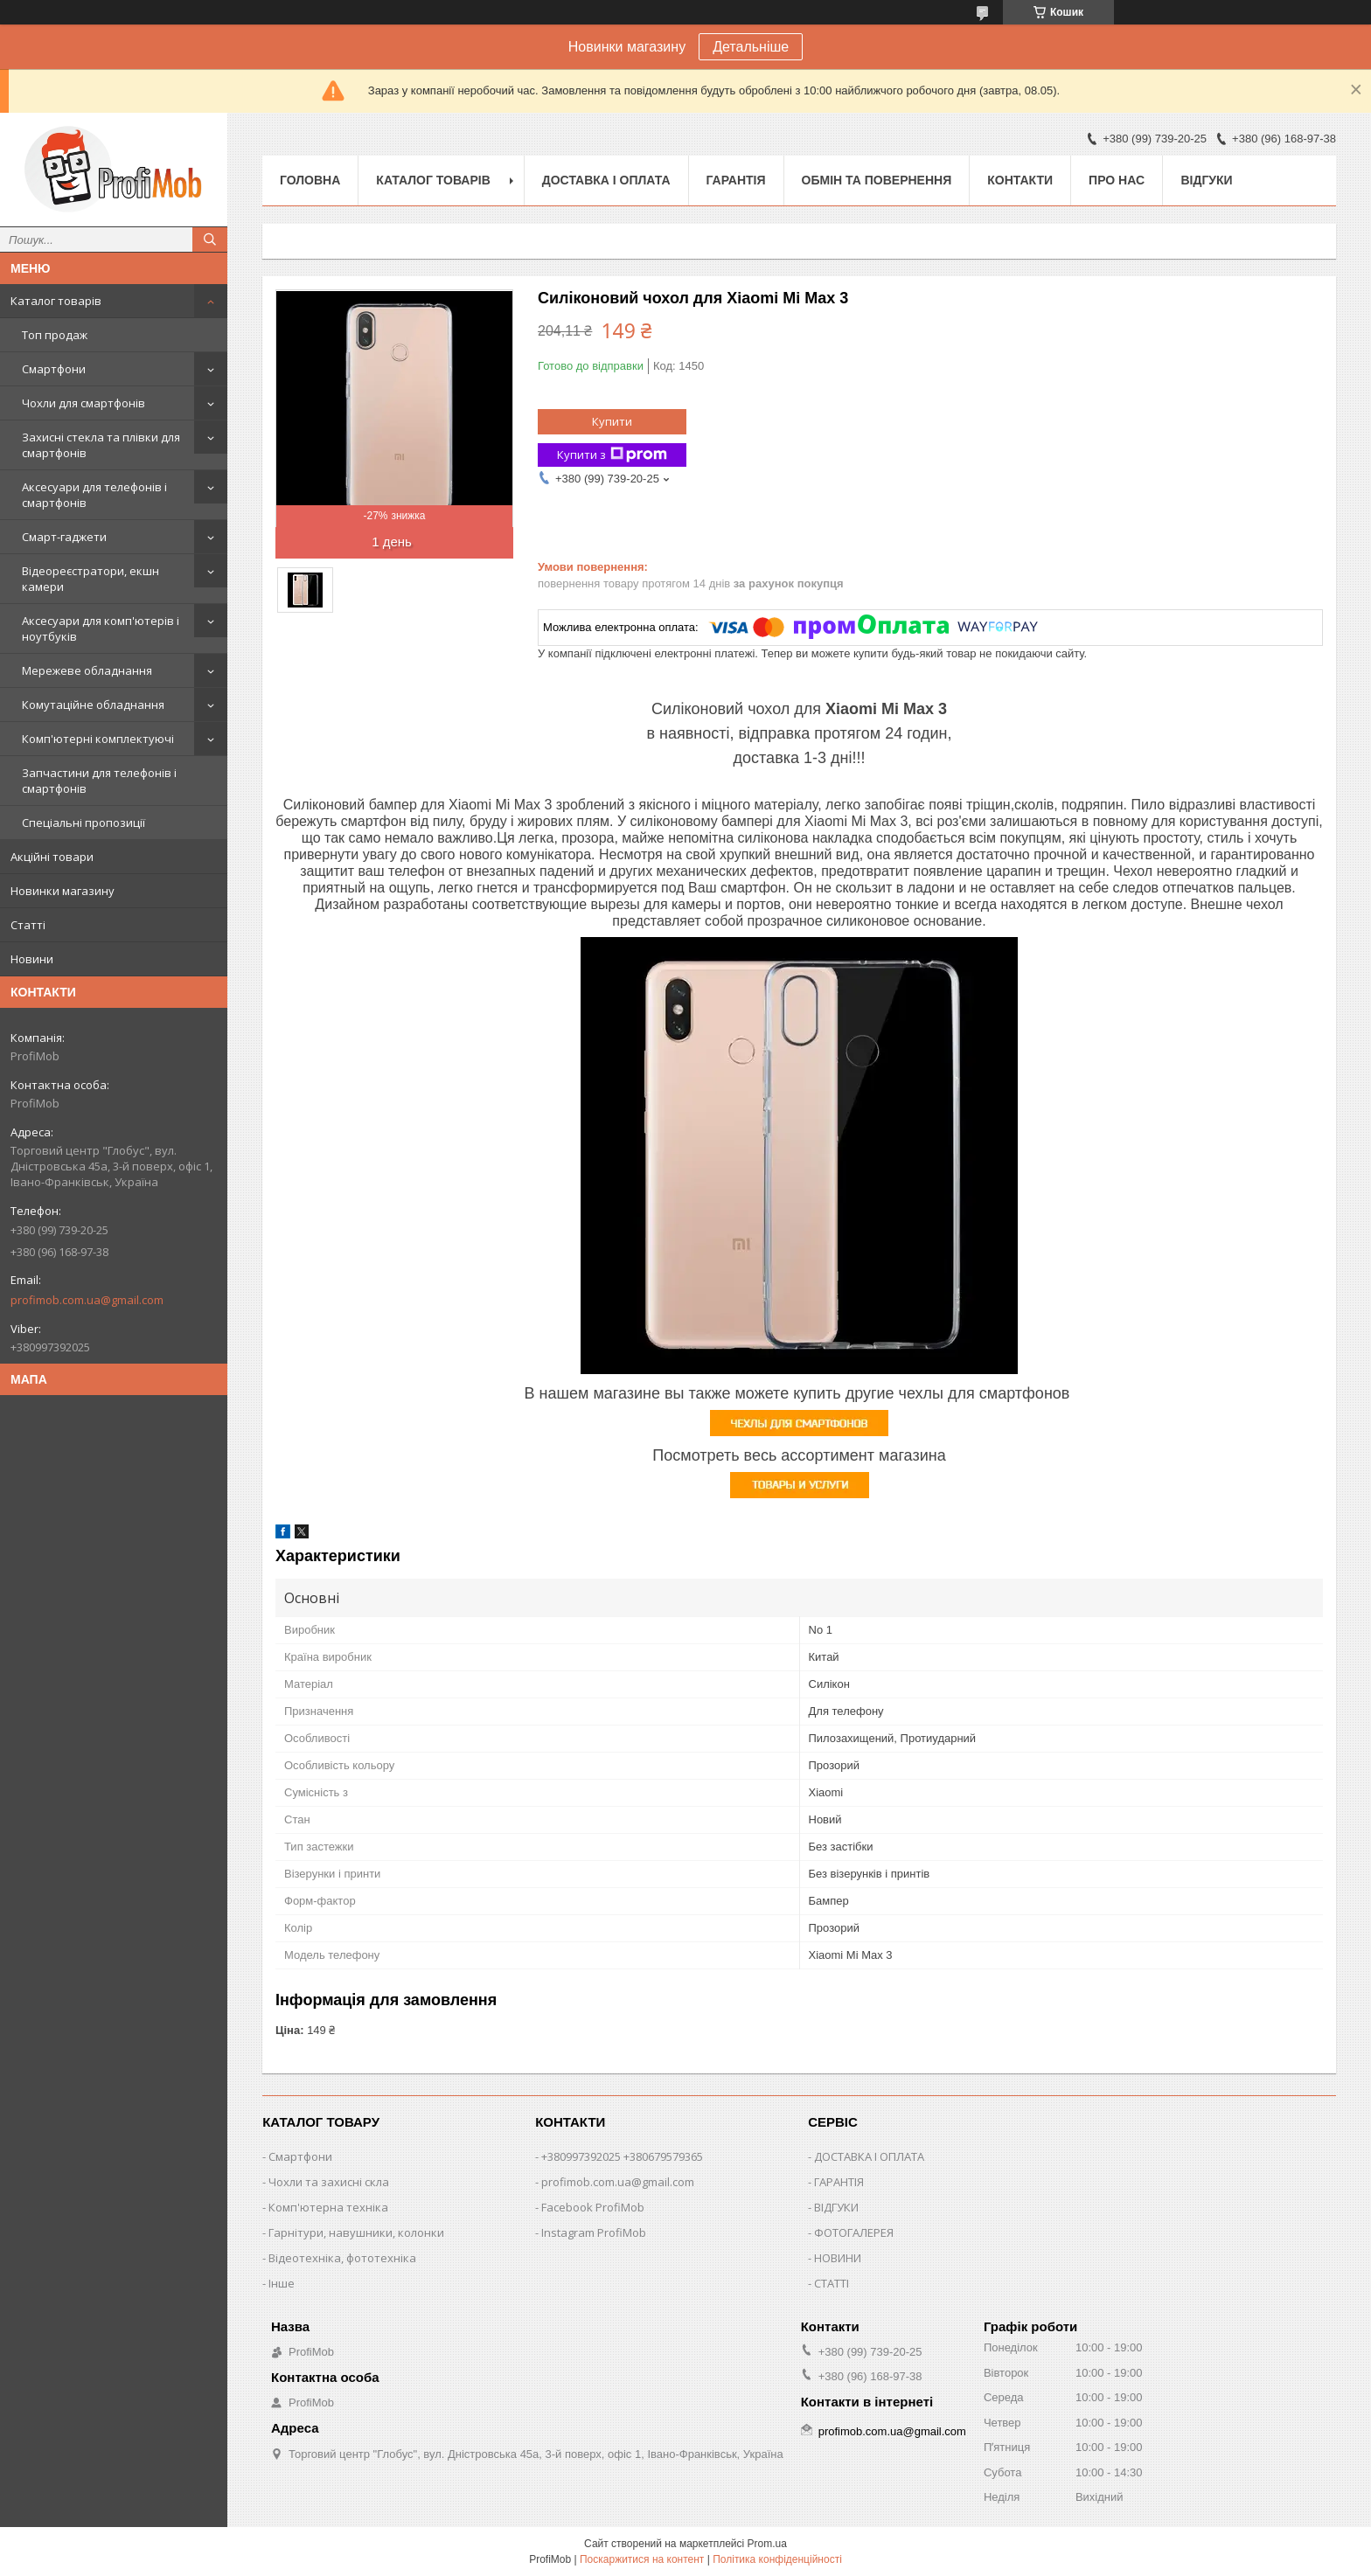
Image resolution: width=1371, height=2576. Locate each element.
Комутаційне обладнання (93, 704)
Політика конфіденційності (777, 2559)
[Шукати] (209, 239)
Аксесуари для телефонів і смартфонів (94, 494)
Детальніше (751, 46)
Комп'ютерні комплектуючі (98, 738)
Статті (27, 925)
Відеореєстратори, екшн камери (90, 578)
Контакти (1020, 180)
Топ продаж (54, 335)
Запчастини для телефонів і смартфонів (99, 780)
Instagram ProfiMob (593, 2232)
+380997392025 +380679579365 (622, 2156)
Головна (310, 180)
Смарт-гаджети (64, 537)
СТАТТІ (831, 2283)
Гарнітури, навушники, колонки (356, 2232)
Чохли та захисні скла (328, 2182)
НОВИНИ (837, 2258)
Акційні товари (52, 856)
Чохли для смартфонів (83, 403)
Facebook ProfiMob (592, 2207)
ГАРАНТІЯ (839, 2182)
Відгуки (1206, 180)
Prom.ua (767, 2544)
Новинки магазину (62, 891)
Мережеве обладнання (87, 670)
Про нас (1117, 180)
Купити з (612, 455)
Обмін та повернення (877, 180)
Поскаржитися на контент (642, 2559)
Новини (31, 959)
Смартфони (54, 369)
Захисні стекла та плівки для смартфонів (101, 445)
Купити (612, 421)
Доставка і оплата (606, 180)
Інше (281, 2283)
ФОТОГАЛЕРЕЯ (854, 2232)
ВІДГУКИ (836, 2207)
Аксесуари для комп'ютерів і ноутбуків (100, 628)
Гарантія (736, 180)
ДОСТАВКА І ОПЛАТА (869, 2156)
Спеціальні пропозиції (83, 822)
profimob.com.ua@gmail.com (87, 1300)
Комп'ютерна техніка (328, 2207)
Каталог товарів (55, 301)
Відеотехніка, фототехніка (342, 2258)
